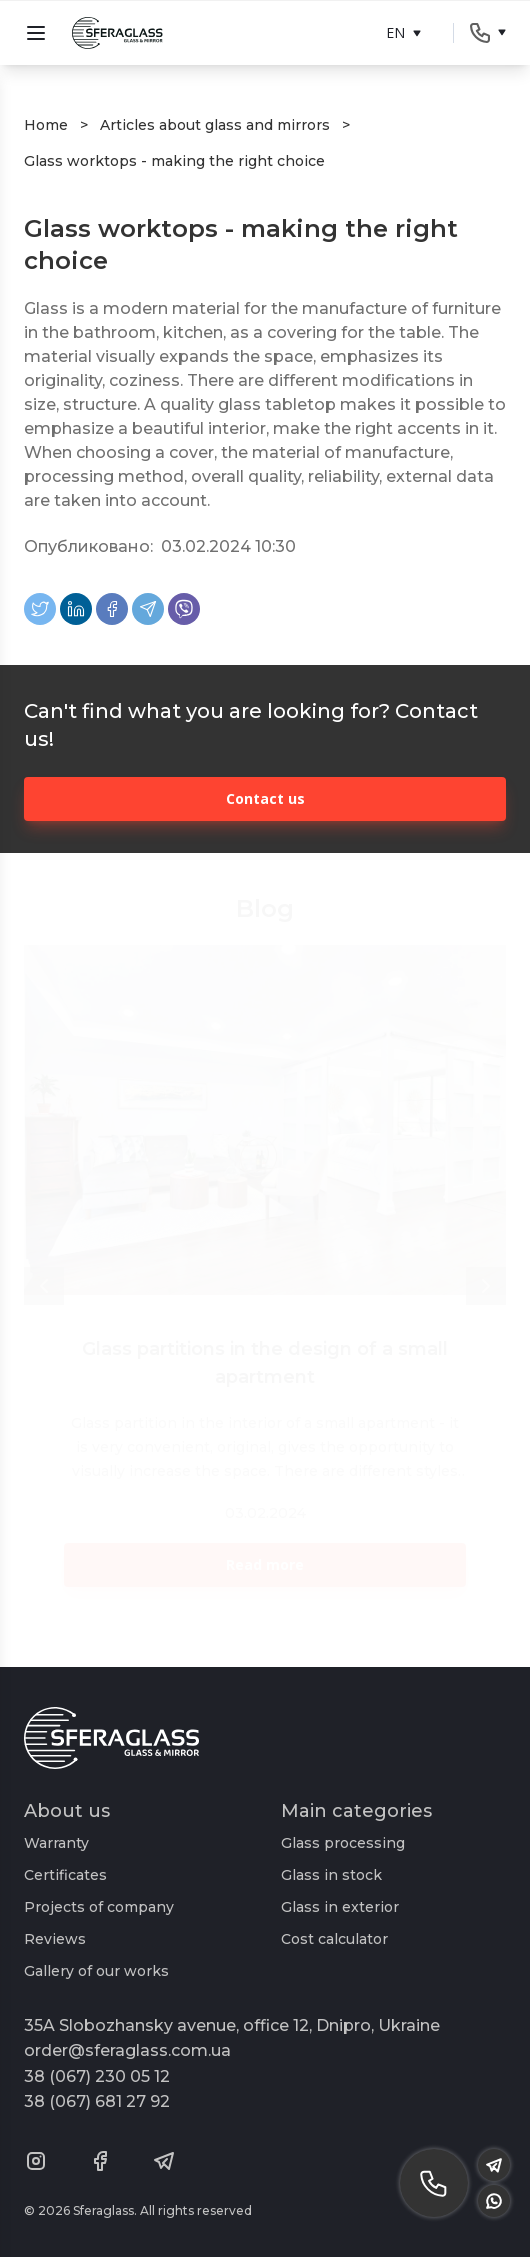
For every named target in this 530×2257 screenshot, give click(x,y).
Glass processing (343, 1843)
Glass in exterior (340, 1907)
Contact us (265, 798)
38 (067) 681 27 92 (97, 2101)
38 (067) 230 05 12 (97, 2076)
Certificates (65, 1875)
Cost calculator (334, 1939)
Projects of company (99, 1907)
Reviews (55, 1939)
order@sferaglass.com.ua (127, 2050)
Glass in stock (331, 1875)
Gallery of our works (96, 1971)
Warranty (56, 1843)
